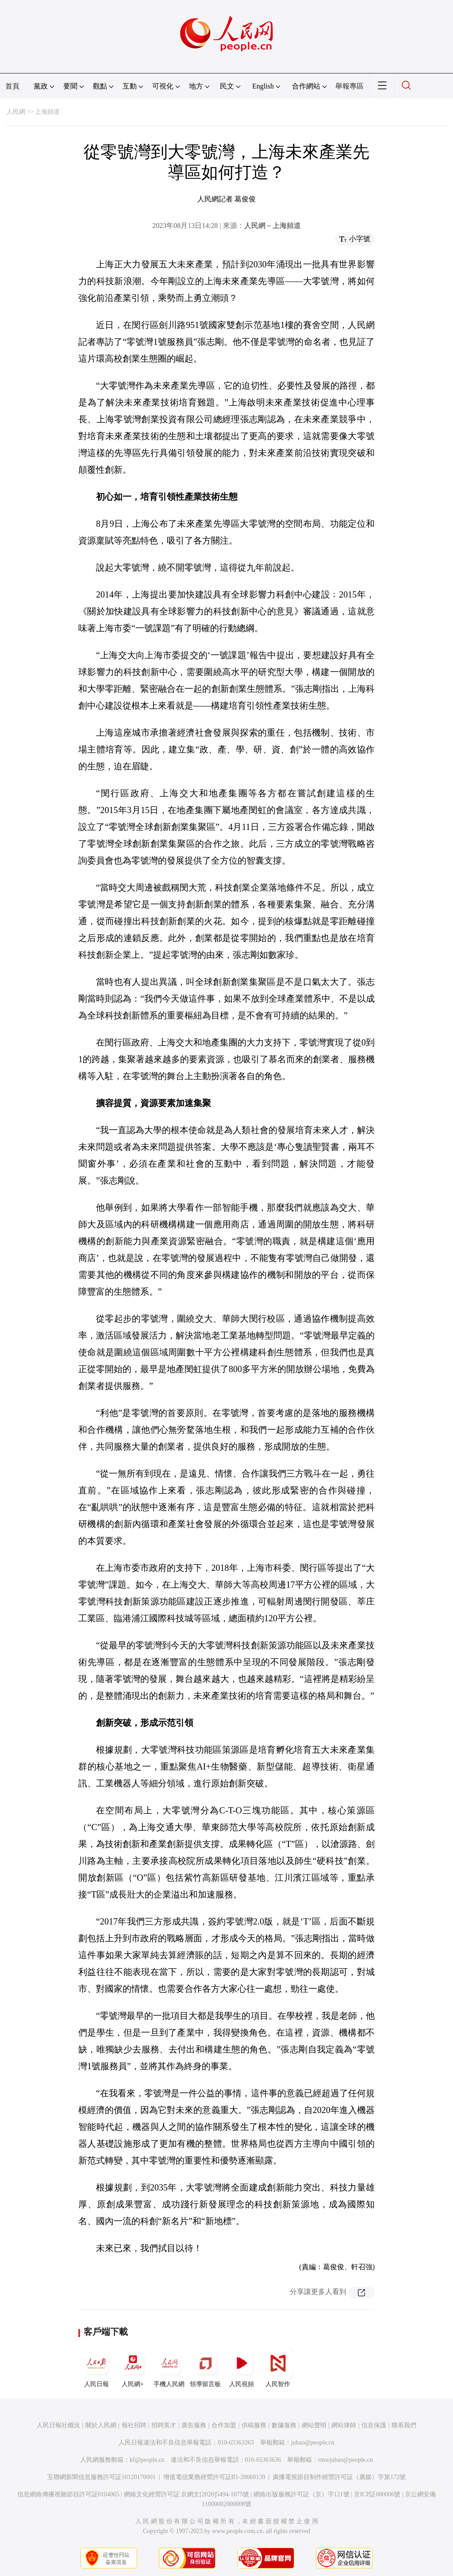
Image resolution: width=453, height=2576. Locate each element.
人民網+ (132, 2367)
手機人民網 (169, 2367)
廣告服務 (193, 2425)
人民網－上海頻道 (272, 225)
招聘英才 (163, 2425)
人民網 (16, 111)
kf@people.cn (147, 2459)
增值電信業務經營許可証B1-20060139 (214, 2477)
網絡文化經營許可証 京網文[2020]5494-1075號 (187, 2494)
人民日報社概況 (58, 2425)
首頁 (12, 86)
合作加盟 (223, 2425)
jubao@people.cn (312, 2442)
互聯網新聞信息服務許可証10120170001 (101, 2477)
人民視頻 (241, 2367)
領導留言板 (205, 2367)
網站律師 (343, 2425)
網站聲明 (314, 2425)
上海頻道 (47, 111)
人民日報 (96, 2367)
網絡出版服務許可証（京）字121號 (301, 2494)
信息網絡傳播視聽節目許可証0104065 (68, 2494)
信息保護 (373, 2425)
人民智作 (277, 2367)
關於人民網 (100, 2425)
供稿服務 (254, 2425)
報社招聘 (134, 2425)
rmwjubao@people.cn (345, 2459)
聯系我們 (404, 2425)
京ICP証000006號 (377, 2494)
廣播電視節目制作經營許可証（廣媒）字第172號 (339, 2477)
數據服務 (284, 2425)
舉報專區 (349, 86)
